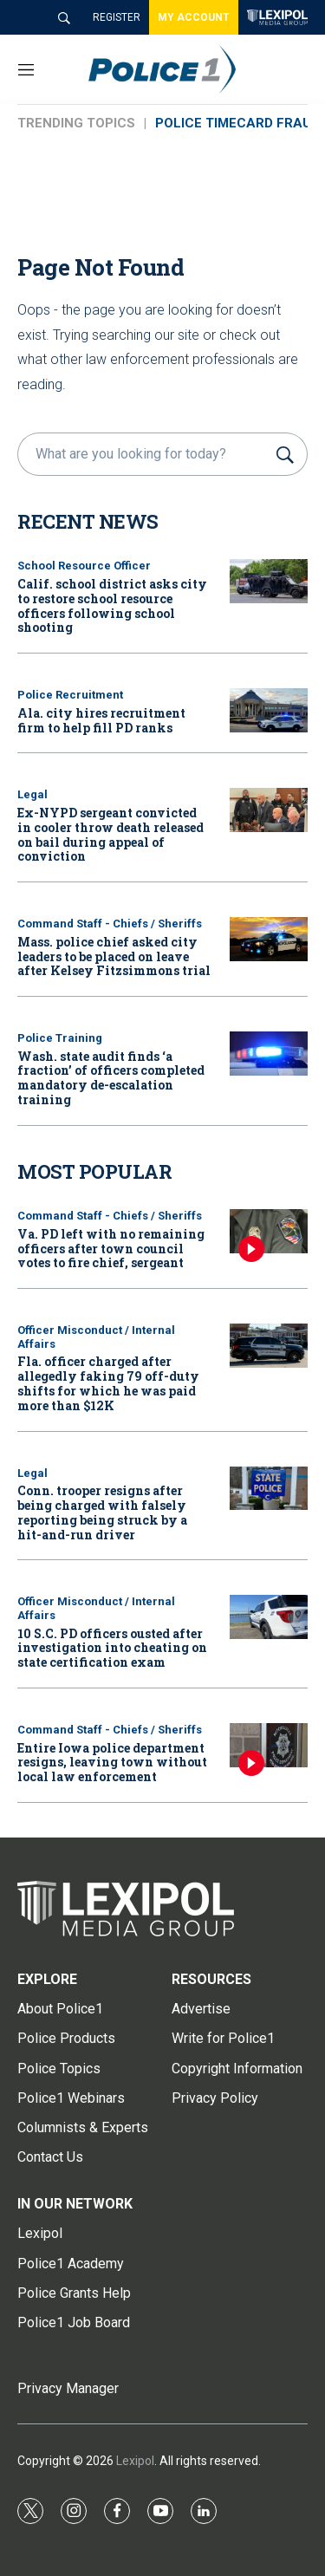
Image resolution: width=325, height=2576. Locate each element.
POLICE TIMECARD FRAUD (237, 123)
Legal (32, 794)
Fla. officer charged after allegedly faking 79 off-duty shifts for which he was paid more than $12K (108, 1383)
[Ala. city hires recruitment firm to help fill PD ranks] (269, 710)
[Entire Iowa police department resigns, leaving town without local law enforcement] (269, 1745)
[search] (144, 454)
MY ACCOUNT (194, 17)
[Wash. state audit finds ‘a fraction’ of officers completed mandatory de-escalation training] (269, 1053)
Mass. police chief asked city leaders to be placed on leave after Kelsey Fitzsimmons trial (114, 956)
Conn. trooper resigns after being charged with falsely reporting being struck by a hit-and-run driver (102, 1512)
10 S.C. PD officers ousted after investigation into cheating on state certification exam (112, 1648)
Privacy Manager (68, 2388)
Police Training (59, 1037)
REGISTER (116, 17)
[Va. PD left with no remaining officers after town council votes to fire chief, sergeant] (269, 1231)
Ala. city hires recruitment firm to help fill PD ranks (101, 720)
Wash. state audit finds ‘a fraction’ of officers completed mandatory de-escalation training (111, 1078)
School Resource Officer (84, 565)
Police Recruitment (70, 694)
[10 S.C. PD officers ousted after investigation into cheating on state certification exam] (269, 1617)
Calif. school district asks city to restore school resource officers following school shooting (112, 605)
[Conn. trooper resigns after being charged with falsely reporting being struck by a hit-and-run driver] (269, 1489)
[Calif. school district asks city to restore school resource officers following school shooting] (269, 581)
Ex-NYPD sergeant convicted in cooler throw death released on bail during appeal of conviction (110, 834)
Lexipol (135, 2461)
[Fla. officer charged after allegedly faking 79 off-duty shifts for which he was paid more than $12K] (269, 1346)
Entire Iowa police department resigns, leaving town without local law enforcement (112, 1763)
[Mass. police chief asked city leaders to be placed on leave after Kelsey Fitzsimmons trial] (269, 939)
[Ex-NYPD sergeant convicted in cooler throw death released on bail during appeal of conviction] (269, 810)
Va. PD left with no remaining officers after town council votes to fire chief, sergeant (111, 1249)
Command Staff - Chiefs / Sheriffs (109, 923)
